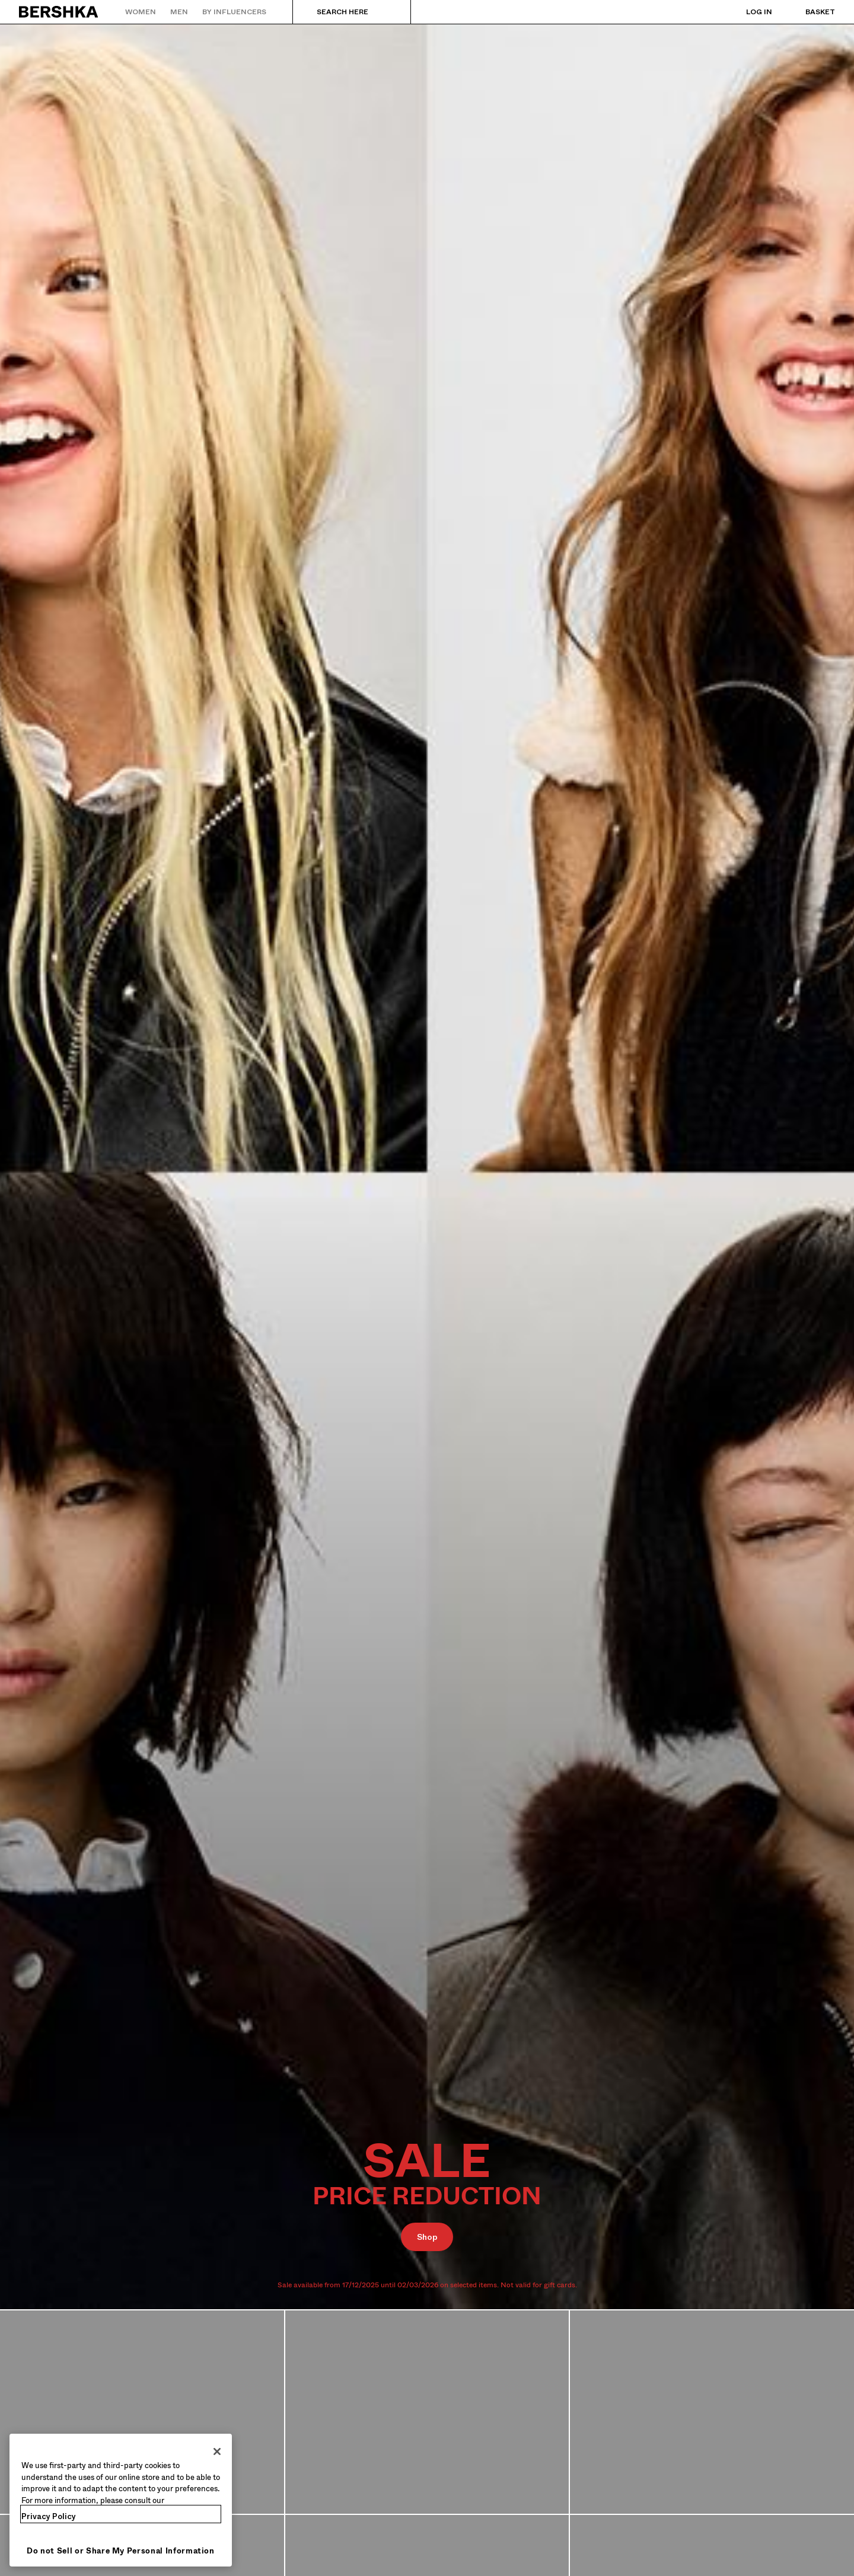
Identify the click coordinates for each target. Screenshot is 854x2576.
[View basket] (808, 12)
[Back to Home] (59, 12)
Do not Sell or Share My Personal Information (121, 2550)
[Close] (217, 2451)
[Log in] (747, 12)
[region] (120, 2500)
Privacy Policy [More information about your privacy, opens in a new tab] (48, 2516)
